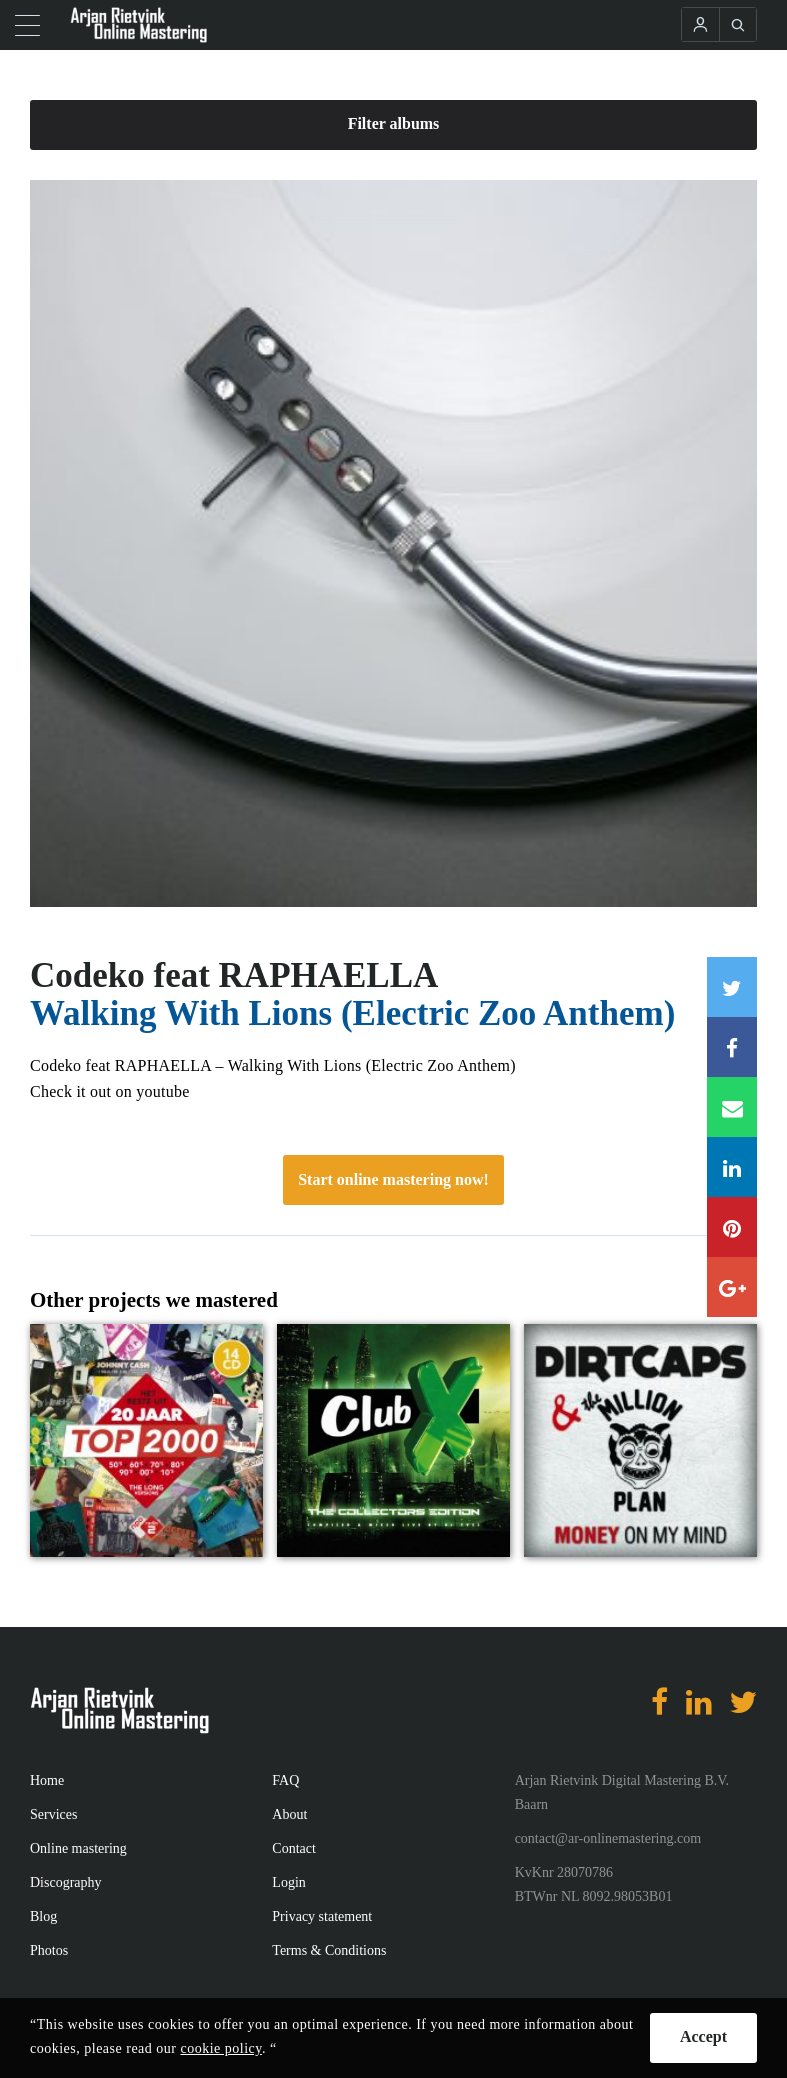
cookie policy (221, 2048)
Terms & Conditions (329, 1950)
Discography (66, 1882)
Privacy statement (322, 1916)
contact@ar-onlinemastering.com (608, 1838)
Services (53, 1814)
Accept (703, 2036)
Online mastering (78, 1848)
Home (47, 1780)
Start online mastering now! (393, 1179)
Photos (49, 1950)
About (289, 1814)
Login (288, 1882)
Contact (294, 1848)
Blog (43, 1916)
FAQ (285, 1780)
